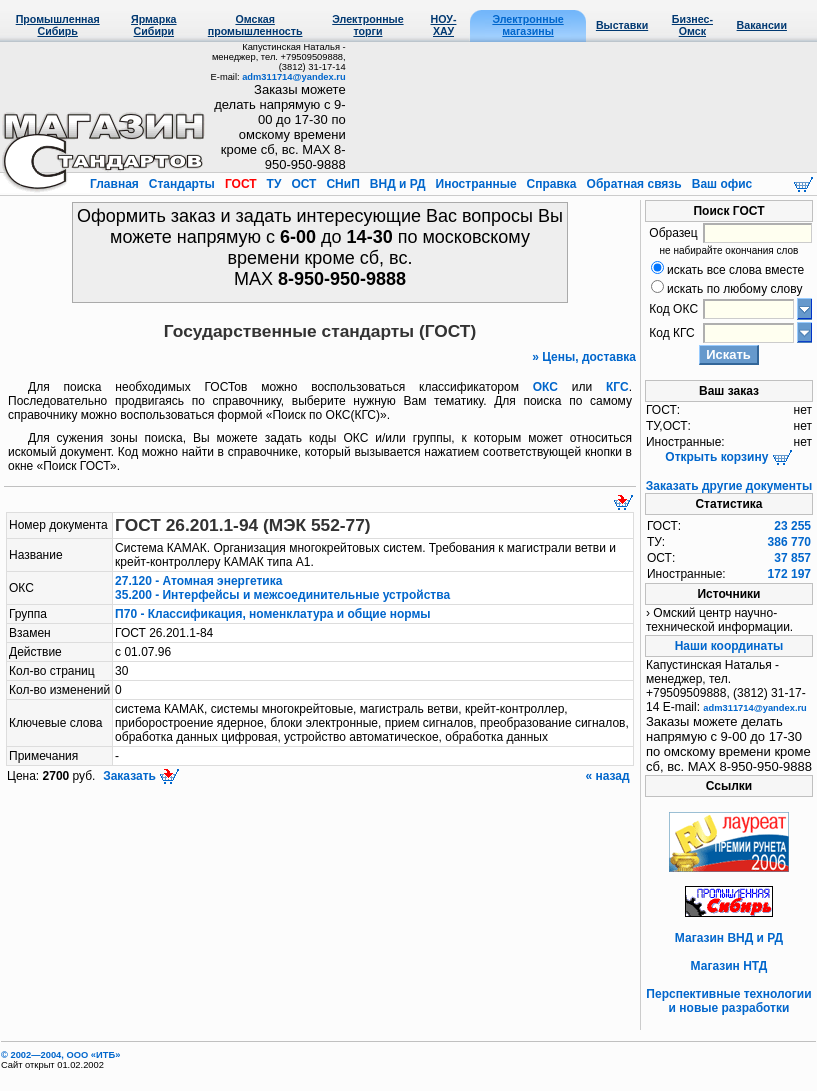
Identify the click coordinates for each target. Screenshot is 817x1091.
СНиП (343, 184)
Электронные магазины (527, 25)
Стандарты (181, 184)
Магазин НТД (729, 966)
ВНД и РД (397, 184)
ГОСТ (241, 184)
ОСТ (304, 184)
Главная (116, 184)
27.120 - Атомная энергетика (198, 581)
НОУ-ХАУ (444, 25)
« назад (609, 776)
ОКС (545, 387)
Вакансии (762, 25)
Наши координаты (729, 646)
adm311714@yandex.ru (293, 77)
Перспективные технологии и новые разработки (728, 1001)
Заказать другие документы (729, 486)
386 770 (789, 542)
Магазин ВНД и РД (729, 938)
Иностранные (476, 184)
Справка (551, 184)
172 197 (789, 574)
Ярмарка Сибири (153, 25)
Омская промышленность (255, 25)
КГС (617, 387)
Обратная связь (634, 184)
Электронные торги (367, 25)
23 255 (792, 526)
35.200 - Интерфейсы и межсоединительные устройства (282, 595)
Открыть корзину (728, 457)
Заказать (140, 776)
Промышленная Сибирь (58, 25)
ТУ (273, 184)
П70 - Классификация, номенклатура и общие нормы (273, 614)
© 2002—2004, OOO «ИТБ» (60, 1055)
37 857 (792, 558)
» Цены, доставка (584, 357)
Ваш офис (720, 184)
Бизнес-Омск (692, 25)
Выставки (622, 25)
